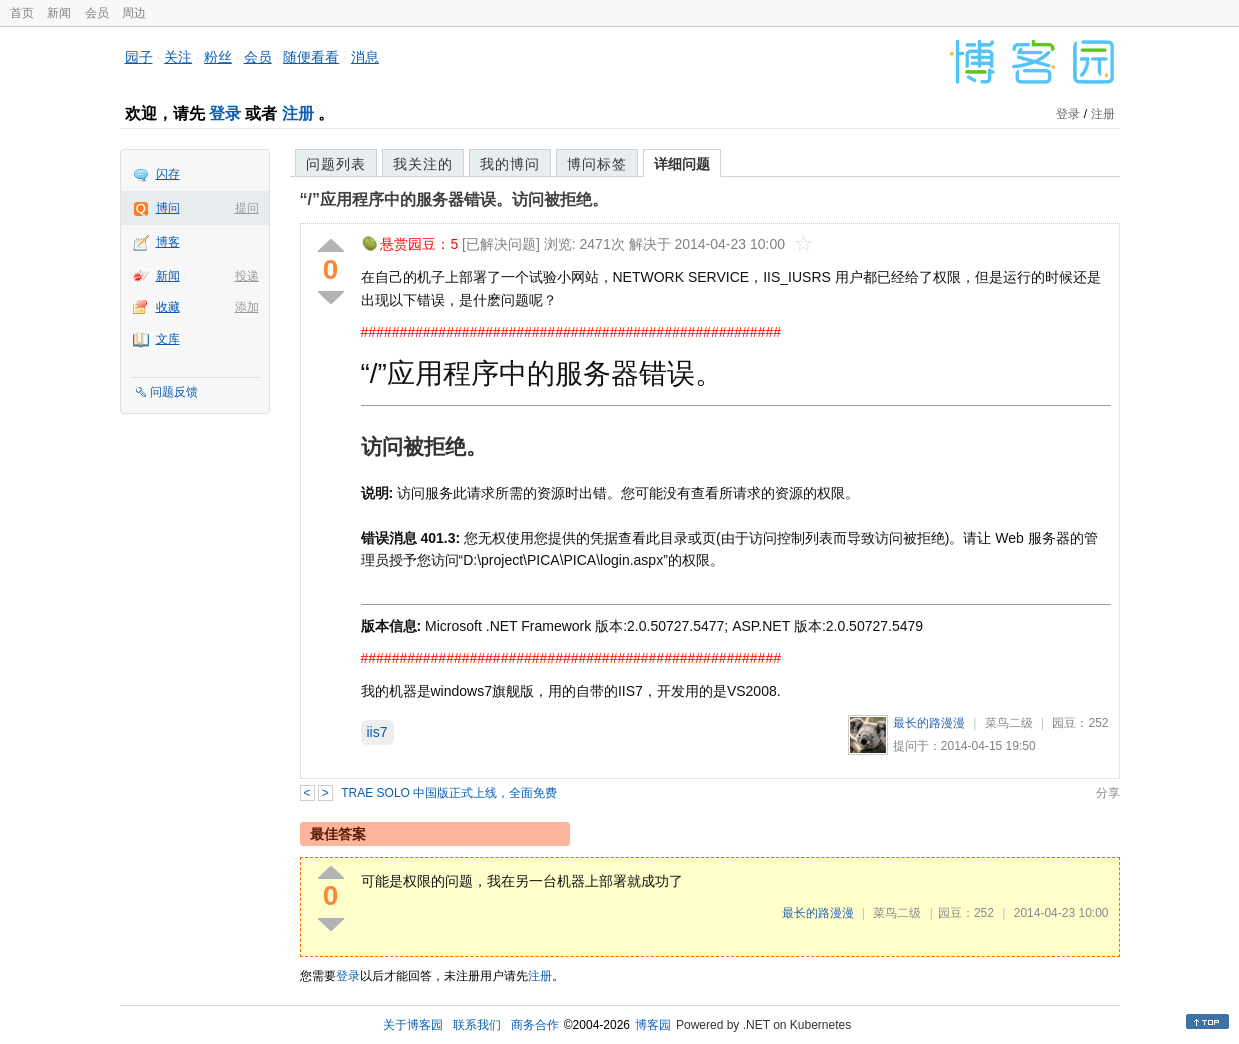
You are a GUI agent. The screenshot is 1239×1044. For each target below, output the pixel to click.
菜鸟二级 (1009, 723)
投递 (247, 276)
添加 (247, 307)
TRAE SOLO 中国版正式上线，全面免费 (449, 793)
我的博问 (510, 164)
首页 (22, 13)
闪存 (168, 174)
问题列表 (336, 164)
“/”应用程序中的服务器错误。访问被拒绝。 (454, 199)
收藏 (168, 307)
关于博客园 (413, 1025)
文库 (168, 339)
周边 (134, 13)
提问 (247, 208)
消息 (365, 57)
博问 (168, 208)
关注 (178, 57)
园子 (139, 57)
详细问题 (682, 164)
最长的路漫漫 (929, 723)
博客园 (653, 1025)
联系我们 (477, 1025)
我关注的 (423, 164)
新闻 (59, 13)
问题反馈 (174, 392)
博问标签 (597, 164)
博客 (168, 242)
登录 (225, 113)
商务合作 (535, 1025)
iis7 (377, 732)
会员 (97, 13)
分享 (1108, 793)
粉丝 (218, 57)
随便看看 (311, 57)
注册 (298, 113)
